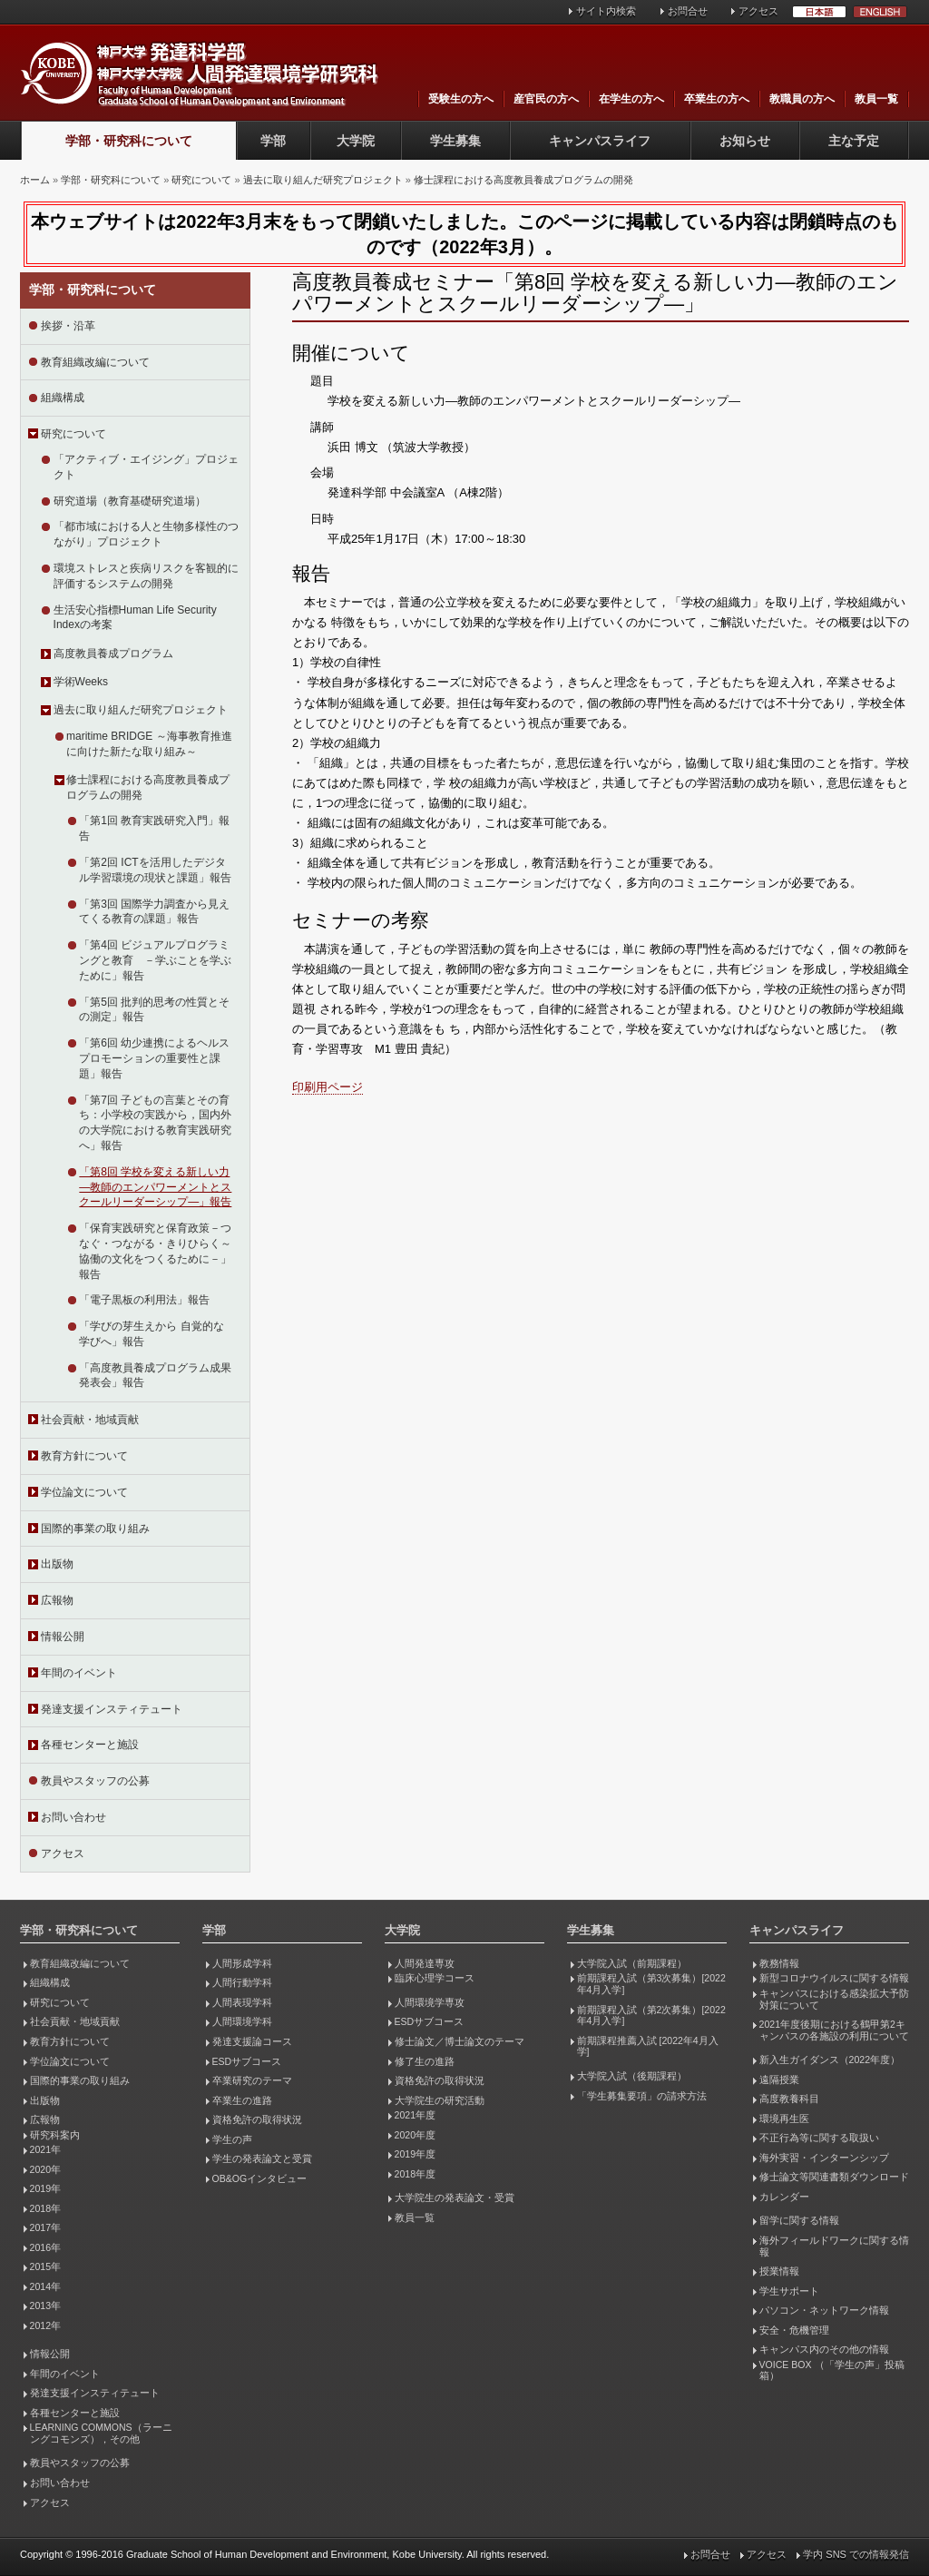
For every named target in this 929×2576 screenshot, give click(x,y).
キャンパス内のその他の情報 (824, 2349)
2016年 (45, 2247)
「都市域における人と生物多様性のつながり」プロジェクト (146, 534)
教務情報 (779, 1963)
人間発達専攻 (425, 1963)
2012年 (45, 2325)
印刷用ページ (327, 1087)
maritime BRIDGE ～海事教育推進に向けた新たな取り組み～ (149, 744)
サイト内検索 (606, 10)
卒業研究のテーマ (252, 2080)
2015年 (45, 2266)
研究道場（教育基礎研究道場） (130, 501)
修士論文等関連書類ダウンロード (834, 2176)
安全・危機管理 (794, 2330)
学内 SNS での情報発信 (856, 2554)
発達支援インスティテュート (111, 1709)
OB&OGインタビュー (260, 2178)
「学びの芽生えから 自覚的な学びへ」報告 (151, 1334)
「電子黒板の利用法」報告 (144, 1299)
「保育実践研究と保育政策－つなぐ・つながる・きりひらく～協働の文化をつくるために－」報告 (155, 1251)
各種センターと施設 (90, 1744)
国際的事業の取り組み (95, 1528)
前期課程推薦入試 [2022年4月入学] (648, 2046)
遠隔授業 (779, 2079)
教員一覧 (876, 99)
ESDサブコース (247, 2061)
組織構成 (62, 397)
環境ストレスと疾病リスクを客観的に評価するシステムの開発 (146, 576)
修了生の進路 (425, 2061)
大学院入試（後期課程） (632, 2075)
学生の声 (232, 2139)
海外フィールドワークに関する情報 (834, 2246)
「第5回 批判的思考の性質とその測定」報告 (154, 1010)
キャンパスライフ (599, 140)
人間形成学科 (242, 1963)
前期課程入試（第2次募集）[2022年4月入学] (651, 2015)
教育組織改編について (95, 362)
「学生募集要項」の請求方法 (642, 2095)
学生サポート (789, 2291)
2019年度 (415, 2153)
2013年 (45, 2305)
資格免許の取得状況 (257, 2119)
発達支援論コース (252, 2041)
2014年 (45, 2286)
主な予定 (853, 140)
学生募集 (455, 140)
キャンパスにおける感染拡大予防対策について (834, 1999)
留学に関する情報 (799, 2220)
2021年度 (415, 2114)
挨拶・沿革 (68, 326)
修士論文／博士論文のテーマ (459, 2041)
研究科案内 (55, 2134)
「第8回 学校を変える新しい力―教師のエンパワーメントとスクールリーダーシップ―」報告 (155, 1187)
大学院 (356, 140)
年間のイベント (79, 1673)
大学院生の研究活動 (439, 2100)
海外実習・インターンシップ (824, 2157)
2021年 (45, 2149)
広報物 (57, 1600)
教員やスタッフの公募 (95, 1781)
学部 (273, 140)
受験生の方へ (461, 99)
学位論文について (84, 1492)
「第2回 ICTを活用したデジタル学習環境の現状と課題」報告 (155, 870)
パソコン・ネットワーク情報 (824, 2310)
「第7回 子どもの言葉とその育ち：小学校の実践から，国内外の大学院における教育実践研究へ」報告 (155, 1123)
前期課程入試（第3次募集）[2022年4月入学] (651, 1983)
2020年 (45, 2169)
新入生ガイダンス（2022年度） (829, 2059)
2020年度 (415, 2134)
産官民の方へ (546, 99)
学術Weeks (81, 681)
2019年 (45, 2188)
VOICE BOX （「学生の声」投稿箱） (832, 2370)
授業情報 (779, 2271)
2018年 (45, 2208)
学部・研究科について (128, 140)
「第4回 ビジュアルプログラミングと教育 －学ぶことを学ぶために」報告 (155, 960)
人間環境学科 (242, 2021)
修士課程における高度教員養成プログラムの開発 (523, 179)
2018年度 (415, 2173)
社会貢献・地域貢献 (90, 1419)
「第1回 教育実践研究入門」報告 (154, 828)
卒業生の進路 (242, 2100)
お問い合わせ (73, 1817)
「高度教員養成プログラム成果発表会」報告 (155, 1376)
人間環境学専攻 (429, 2002)
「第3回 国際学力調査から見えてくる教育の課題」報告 (154, 912)
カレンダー (784, 2196)
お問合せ (688, 10)
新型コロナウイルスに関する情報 (834, 1977)
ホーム (35, 179)
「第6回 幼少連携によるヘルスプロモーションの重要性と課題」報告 (154, 1058)
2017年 (45, 2227)
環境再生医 (784, 2118)
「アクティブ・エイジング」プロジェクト (146, 467)
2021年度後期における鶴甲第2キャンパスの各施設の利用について (834, 2030)
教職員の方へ (802, 99)
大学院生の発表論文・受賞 (454, 2197)
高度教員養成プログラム (113, 653)
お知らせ (744, 140)
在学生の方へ (631, 99)
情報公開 (62, 1636)
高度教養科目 (789, 2098)
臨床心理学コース (434, 1977)
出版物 (57, 1564)
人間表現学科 (242, 2002)
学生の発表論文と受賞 (262, 2158)
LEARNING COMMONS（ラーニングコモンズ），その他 (101, 2433)
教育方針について (84, 1456)
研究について (201, 179)
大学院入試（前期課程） (632, 1963)
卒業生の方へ (716, 99)
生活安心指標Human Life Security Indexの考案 (135, 618)
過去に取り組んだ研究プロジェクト (323, 179)
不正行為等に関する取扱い (819, 2137)
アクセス (758, 10)
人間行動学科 (242, 1982)
